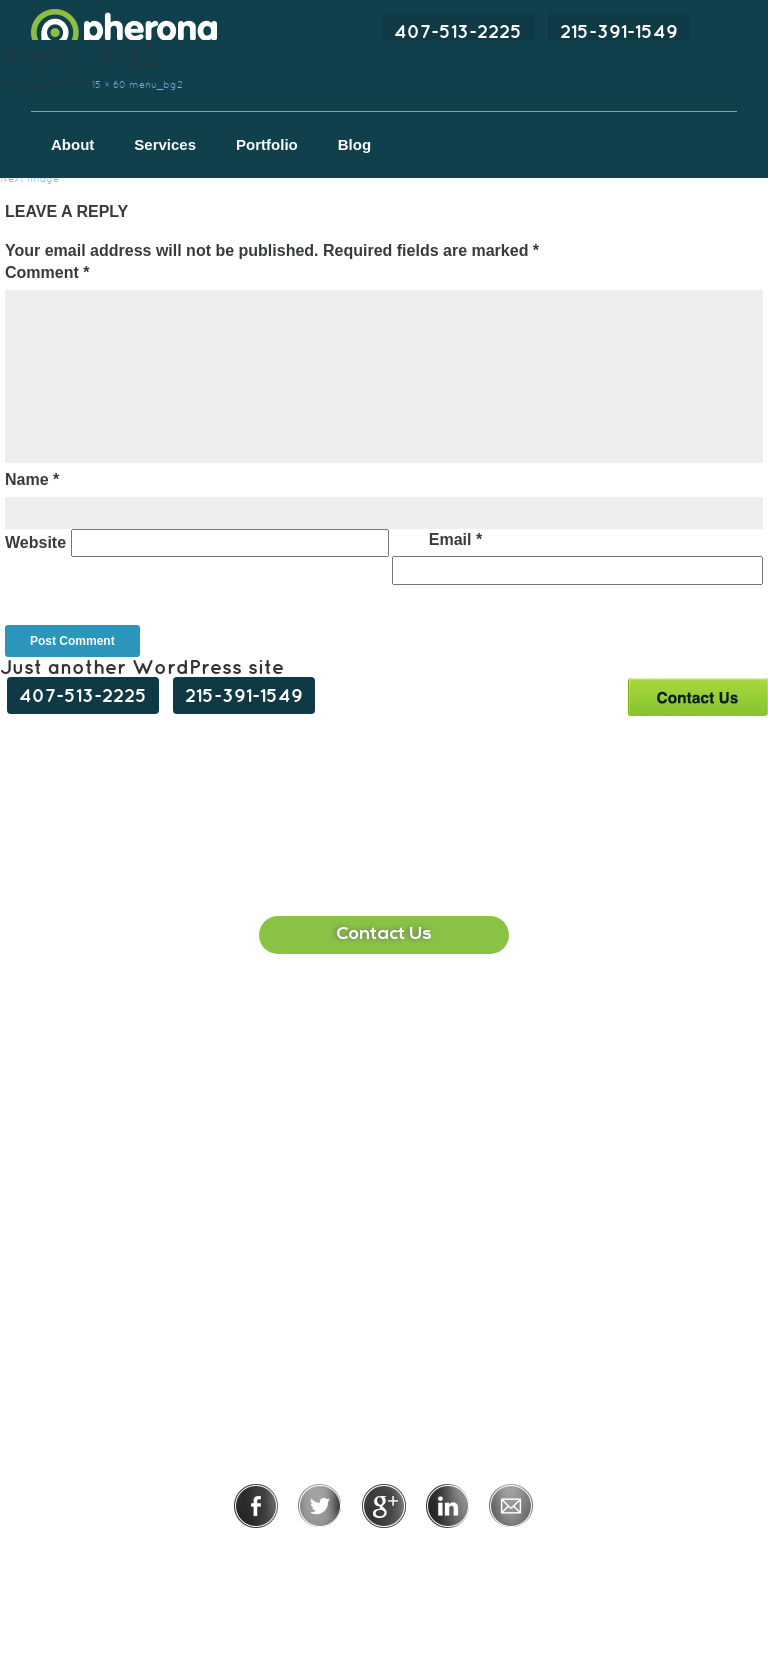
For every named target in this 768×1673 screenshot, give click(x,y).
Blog (354, 144)
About (72, 144)
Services (165, 144)
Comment (47, 272)
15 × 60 (109, 84)
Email (455, 539)
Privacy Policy (318, 1555)
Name (32, 479)
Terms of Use (452, 1555)
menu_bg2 (156, 84)
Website (35, 542)
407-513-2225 (458, 31)
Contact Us (697, 696)
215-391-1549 (619, 31)
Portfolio (267, 144)
